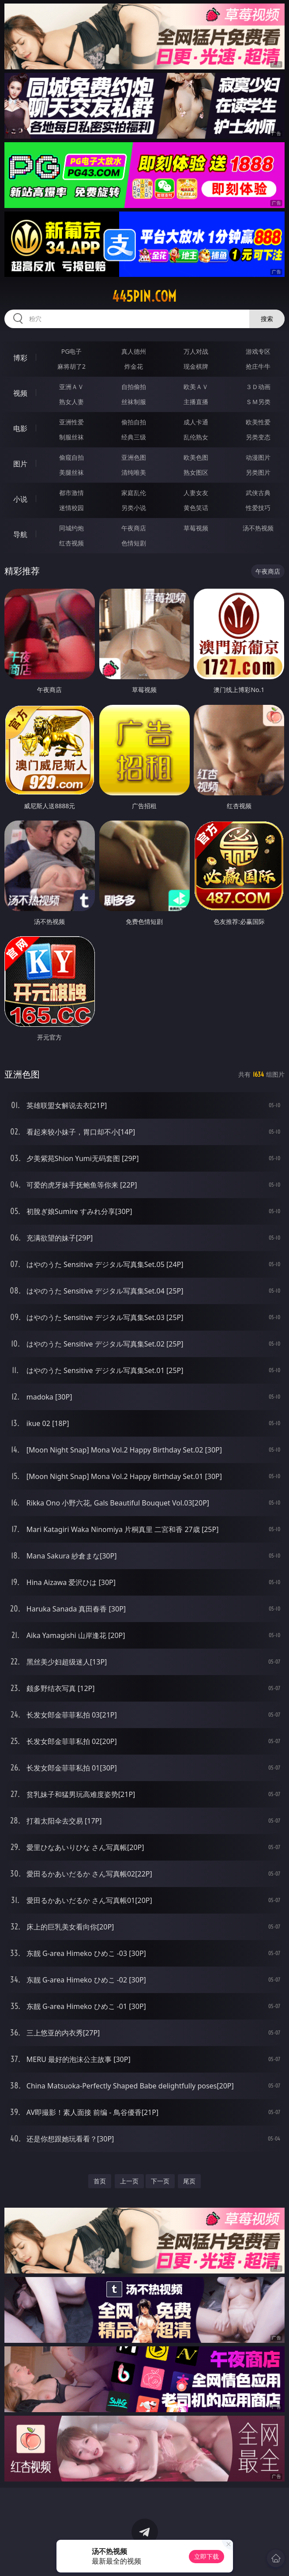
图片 (20, 464)
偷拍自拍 (133, 422)
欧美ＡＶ (196, 386)
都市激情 (71, 492)
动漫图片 (258, 457)
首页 (100, 2181)
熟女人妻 (71, 401)
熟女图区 (196, 472)
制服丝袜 (71, 437)
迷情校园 (71, 507)
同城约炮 (71, 528)
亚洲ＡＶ (71, 386)
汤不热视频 (258, 528)
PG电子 (71, 351)
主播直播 (196, 401)
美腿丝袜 (71, 472)
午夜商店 (133, 528)
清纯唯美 (133, 472)
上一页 (129, 2181)
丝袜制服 (133, 401)
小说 (20, 499)
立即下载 (206, 2556)
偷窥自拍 (71, 457)
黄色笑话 (196, 507)
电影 (20, 428)
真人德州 (133, 351)
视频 (20, 393)
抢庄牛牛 (258, 366)
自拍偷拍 (133, 386)
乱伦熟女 (196, 437)
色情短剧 (133, 543)
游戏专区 (258, 351)
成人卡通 (196, 422)
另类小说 (133, 507)
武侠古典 (258, 492)
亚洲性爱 (71, 422)
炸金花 (133, 366)
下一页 (160, 2181)
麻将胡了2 (71, 366)
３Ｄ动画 (258, 386)
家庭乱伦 (133, 492)
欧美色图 (196, 457)
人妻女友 (196, 492)
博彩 (20, 358)
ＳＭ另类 (258, 401)
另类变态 (258, 437)
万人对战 (196, 351)
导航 (20, 534)
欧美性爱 (258, 422)
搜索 (267, 318)
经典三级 (133, 437)
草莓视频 (196, 528)
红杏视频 (71, 543)
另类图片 (258, 472)
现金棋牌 (196, 366)
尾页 (189, 2181)
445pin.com (144, 296)
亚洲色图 (133, 457)
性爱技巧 (258, 507)
